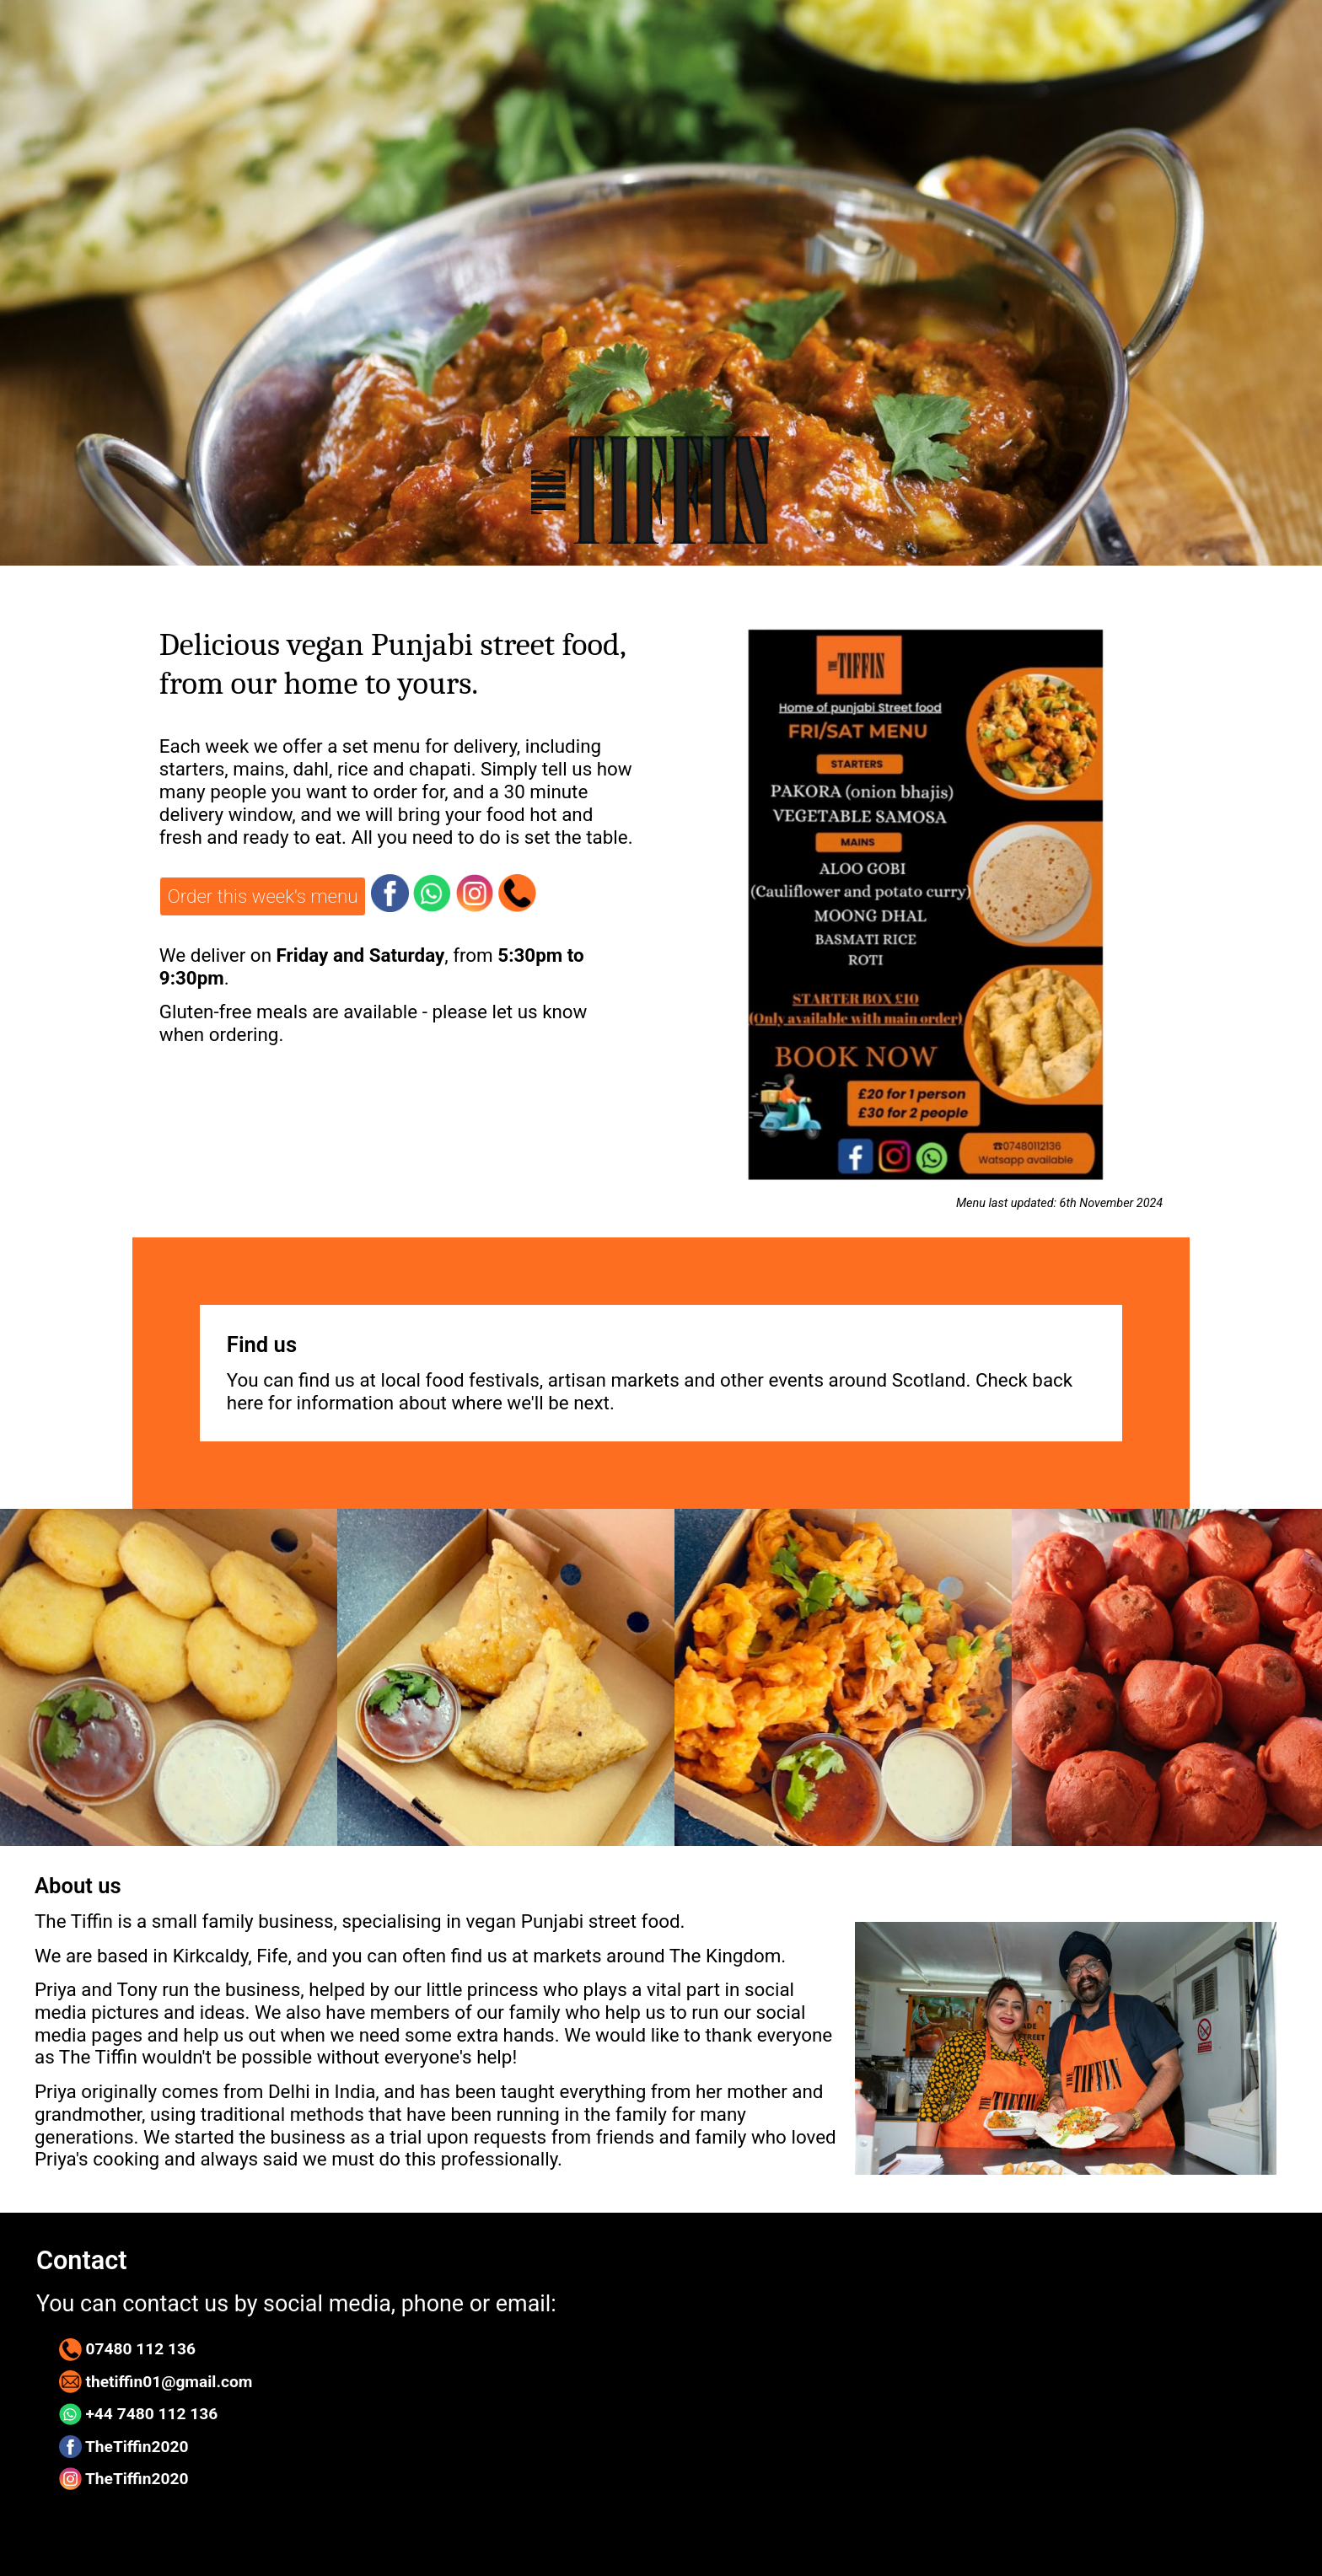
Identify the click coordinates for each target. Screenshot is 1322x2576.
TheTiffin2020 (124, 2446)
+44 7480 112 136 (138, 2414)
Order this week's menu (263, 896)
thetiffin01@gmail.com (156, 2381)
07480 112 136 (127, 2349)
